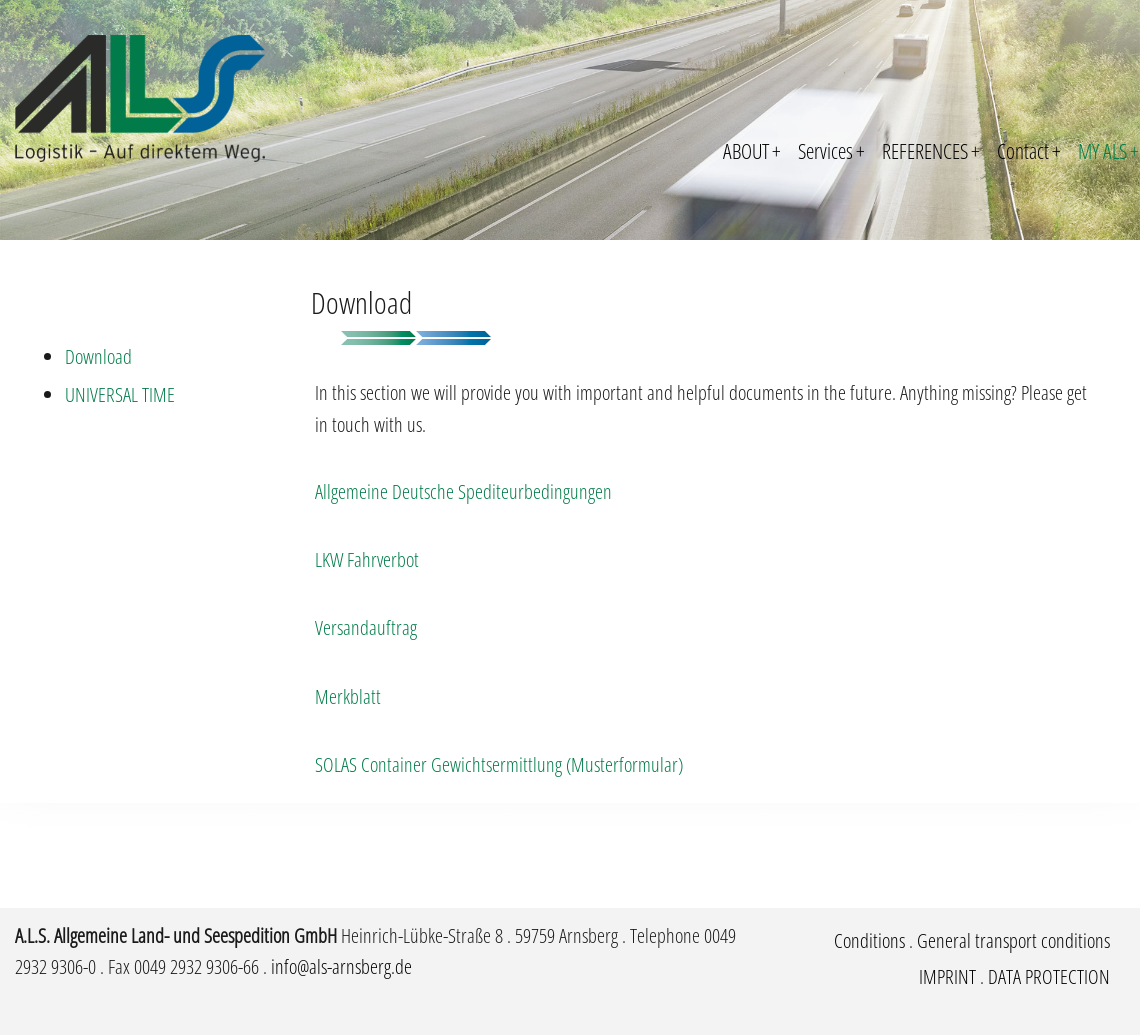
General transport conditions (1013, 940)
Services (831, 151)
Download (98, 356)
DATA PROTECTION (1049, 976)
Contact (1029, 151)
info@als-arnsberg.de (341, 966)
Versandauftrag (366, 627)
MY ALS (1108, 151)
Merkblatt (348, 696)
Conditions (869, 940)
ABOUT (752, 151)
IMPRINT (947, 976)
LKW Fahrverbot (367, 559)
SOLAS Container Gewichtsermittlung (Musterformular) (499, 764)
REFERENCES (931, 151)
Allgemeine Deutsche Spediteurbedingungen (463, 491)
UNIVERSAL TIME (120, 394)
